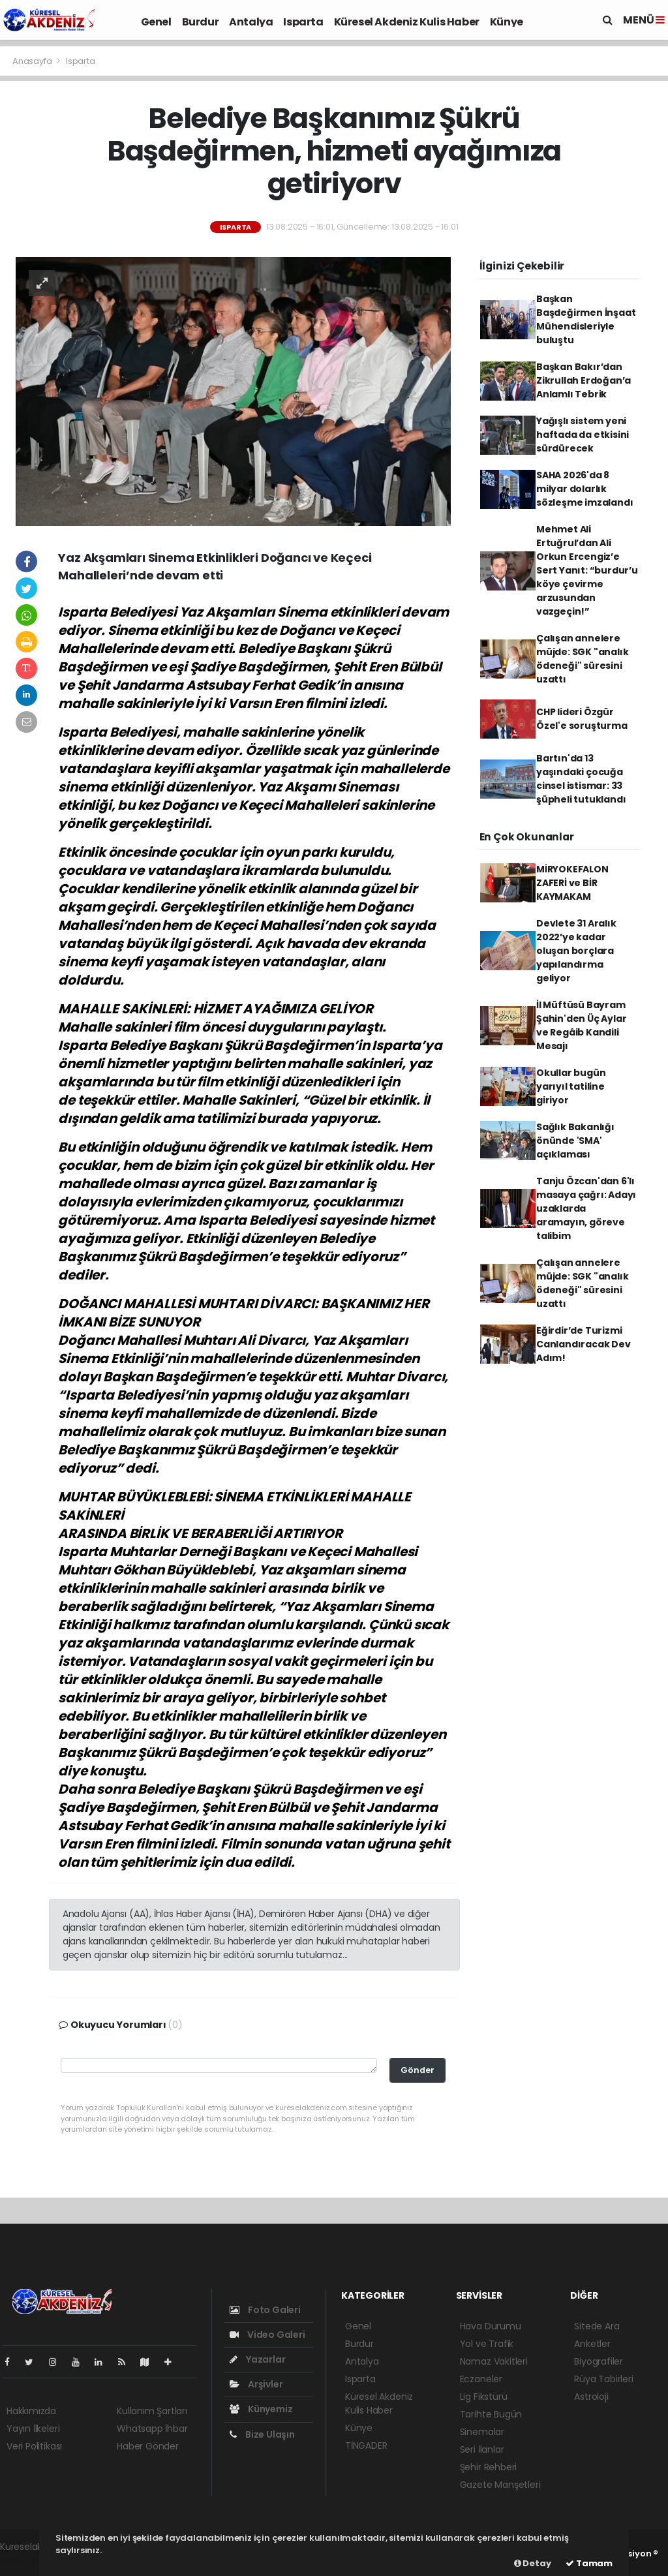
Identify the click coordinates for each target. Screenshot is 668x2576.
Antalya (251, 21)
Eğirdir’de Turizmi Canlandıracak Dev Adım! (583, 1344)
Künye (506, 21)
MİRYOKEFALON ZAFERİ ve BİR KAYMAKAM (572, 883)
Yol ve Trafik (487, 2343)
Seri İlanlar (482, 2449)
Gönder (417, 2070)
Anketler (592, 2343)
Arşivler (256, 2384)
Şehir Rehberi (488, 2467)
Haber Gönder (148, 2446)
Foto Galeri (265, 2309)
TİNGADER (366, 2445)
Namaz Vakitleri (494, 2361)
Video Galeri (267, 2334)
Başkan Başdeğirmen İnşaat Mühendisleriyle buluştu (586, 319)
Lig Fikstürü (484, 2396)
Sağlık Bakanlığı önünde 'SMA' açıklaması (575, 1140)
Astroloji (591, 2396)
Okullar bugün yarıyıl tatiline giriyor (571, 1086)
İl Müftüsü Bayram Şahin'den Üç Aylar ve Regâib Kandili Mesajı (581, 1025)
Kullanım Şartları (152, 2410)
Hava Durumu (490, 2326)
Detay (532, 2563)
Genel (156, 21)
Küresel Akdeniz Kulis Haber (406, 21)
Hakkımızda (31, 2410)
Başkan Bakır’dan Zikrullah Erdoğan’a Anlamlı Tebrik (583, 380)
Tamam (589, 2563)
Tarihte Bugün (491, 2414)
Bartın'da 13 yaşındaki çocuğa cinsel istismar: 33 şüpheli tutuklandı (581, 779)
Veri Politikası (34, 2446)
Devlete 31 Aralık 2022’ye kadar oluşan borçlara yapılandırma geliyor (576, 951)
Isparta (303, 21)
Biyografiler (598, 2361)
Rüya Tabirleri (603, 2378)
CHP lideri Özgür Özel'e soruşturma (582, 718)
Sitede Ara (596, 2326)
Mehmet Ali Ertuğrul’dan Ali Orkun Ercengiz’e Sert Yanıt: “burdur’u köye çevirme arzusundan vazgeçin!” (587, 570)
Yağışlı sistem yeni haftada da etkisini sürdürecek (582, 434)
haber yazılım (29, 2560)
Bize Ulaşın (262, 2434)
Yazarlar (257, 2359)
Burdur (200, 21)
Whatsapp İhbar (152, 2428)
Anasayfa (32, 61)
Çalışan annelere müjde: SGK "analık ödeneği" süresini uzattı (582, 659)
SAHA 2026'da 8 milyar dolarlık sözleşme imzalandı (584, 488)
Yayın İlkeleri (33, 2428)
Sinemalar (482, 2431)
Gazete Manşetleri (500, 2484)
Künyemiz (261, 2408)
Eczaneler (481, 2378)
